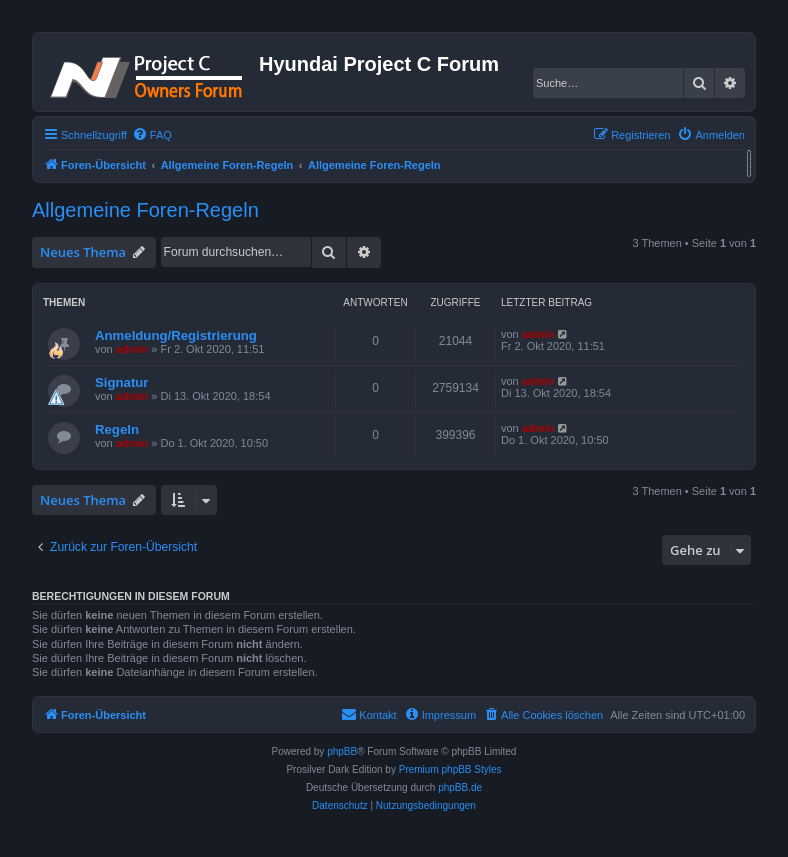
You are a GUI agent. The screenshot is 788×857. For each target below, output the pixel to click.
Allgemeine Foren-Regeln (145, 210)
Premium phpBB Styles (450, 769)
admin (132, 349)
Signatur (121, 382)
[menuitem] (152, 135)
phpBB (342, 751)
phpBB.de (460, 787)
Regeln (117, 429)
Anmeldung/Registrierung (176, 335)
